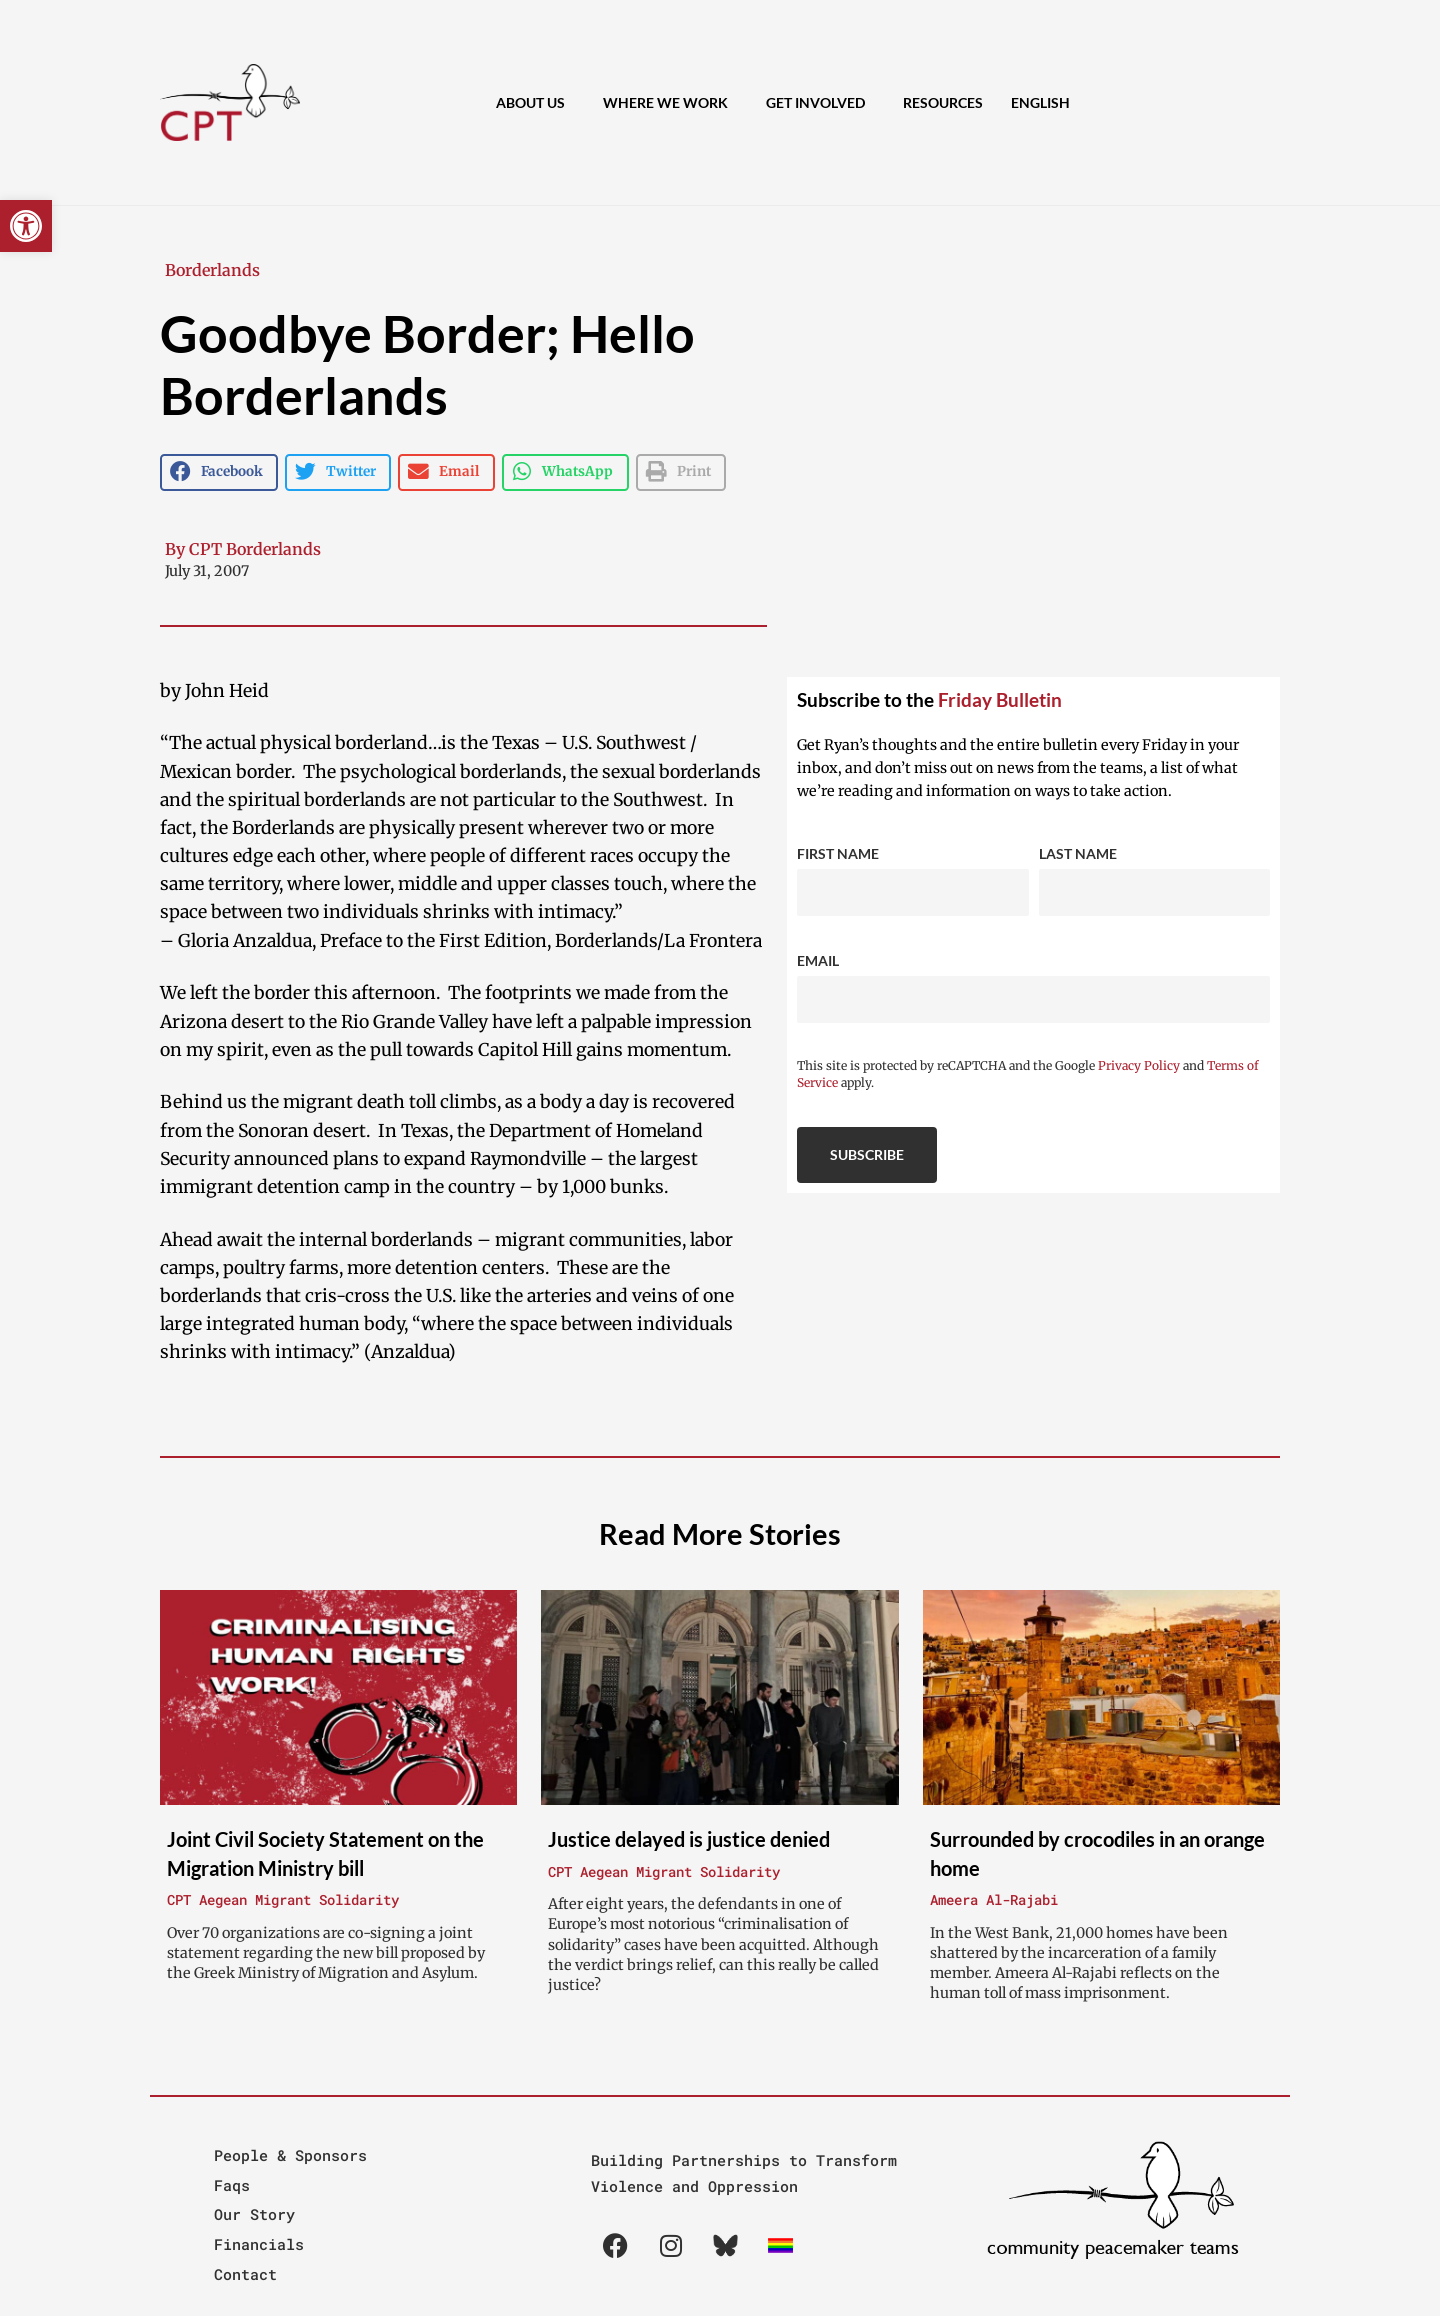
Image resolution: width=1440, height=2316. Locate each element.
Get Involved (820, 103)
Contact (245, 2274)
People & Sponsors (290, 2155)
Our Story (254, 2214)
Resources (943, 102)
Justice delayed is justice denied (689, 1839)
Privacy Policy (1139, 1065)
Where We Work (670, 103)
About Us (535, 103)
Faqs (232, 2185)
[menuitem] (1040, 103)
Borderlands (212, 270)
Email (818, 960)
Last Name (1078, 853)
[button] (26, 226)
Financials (259, 2244)
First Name (838, 853)
